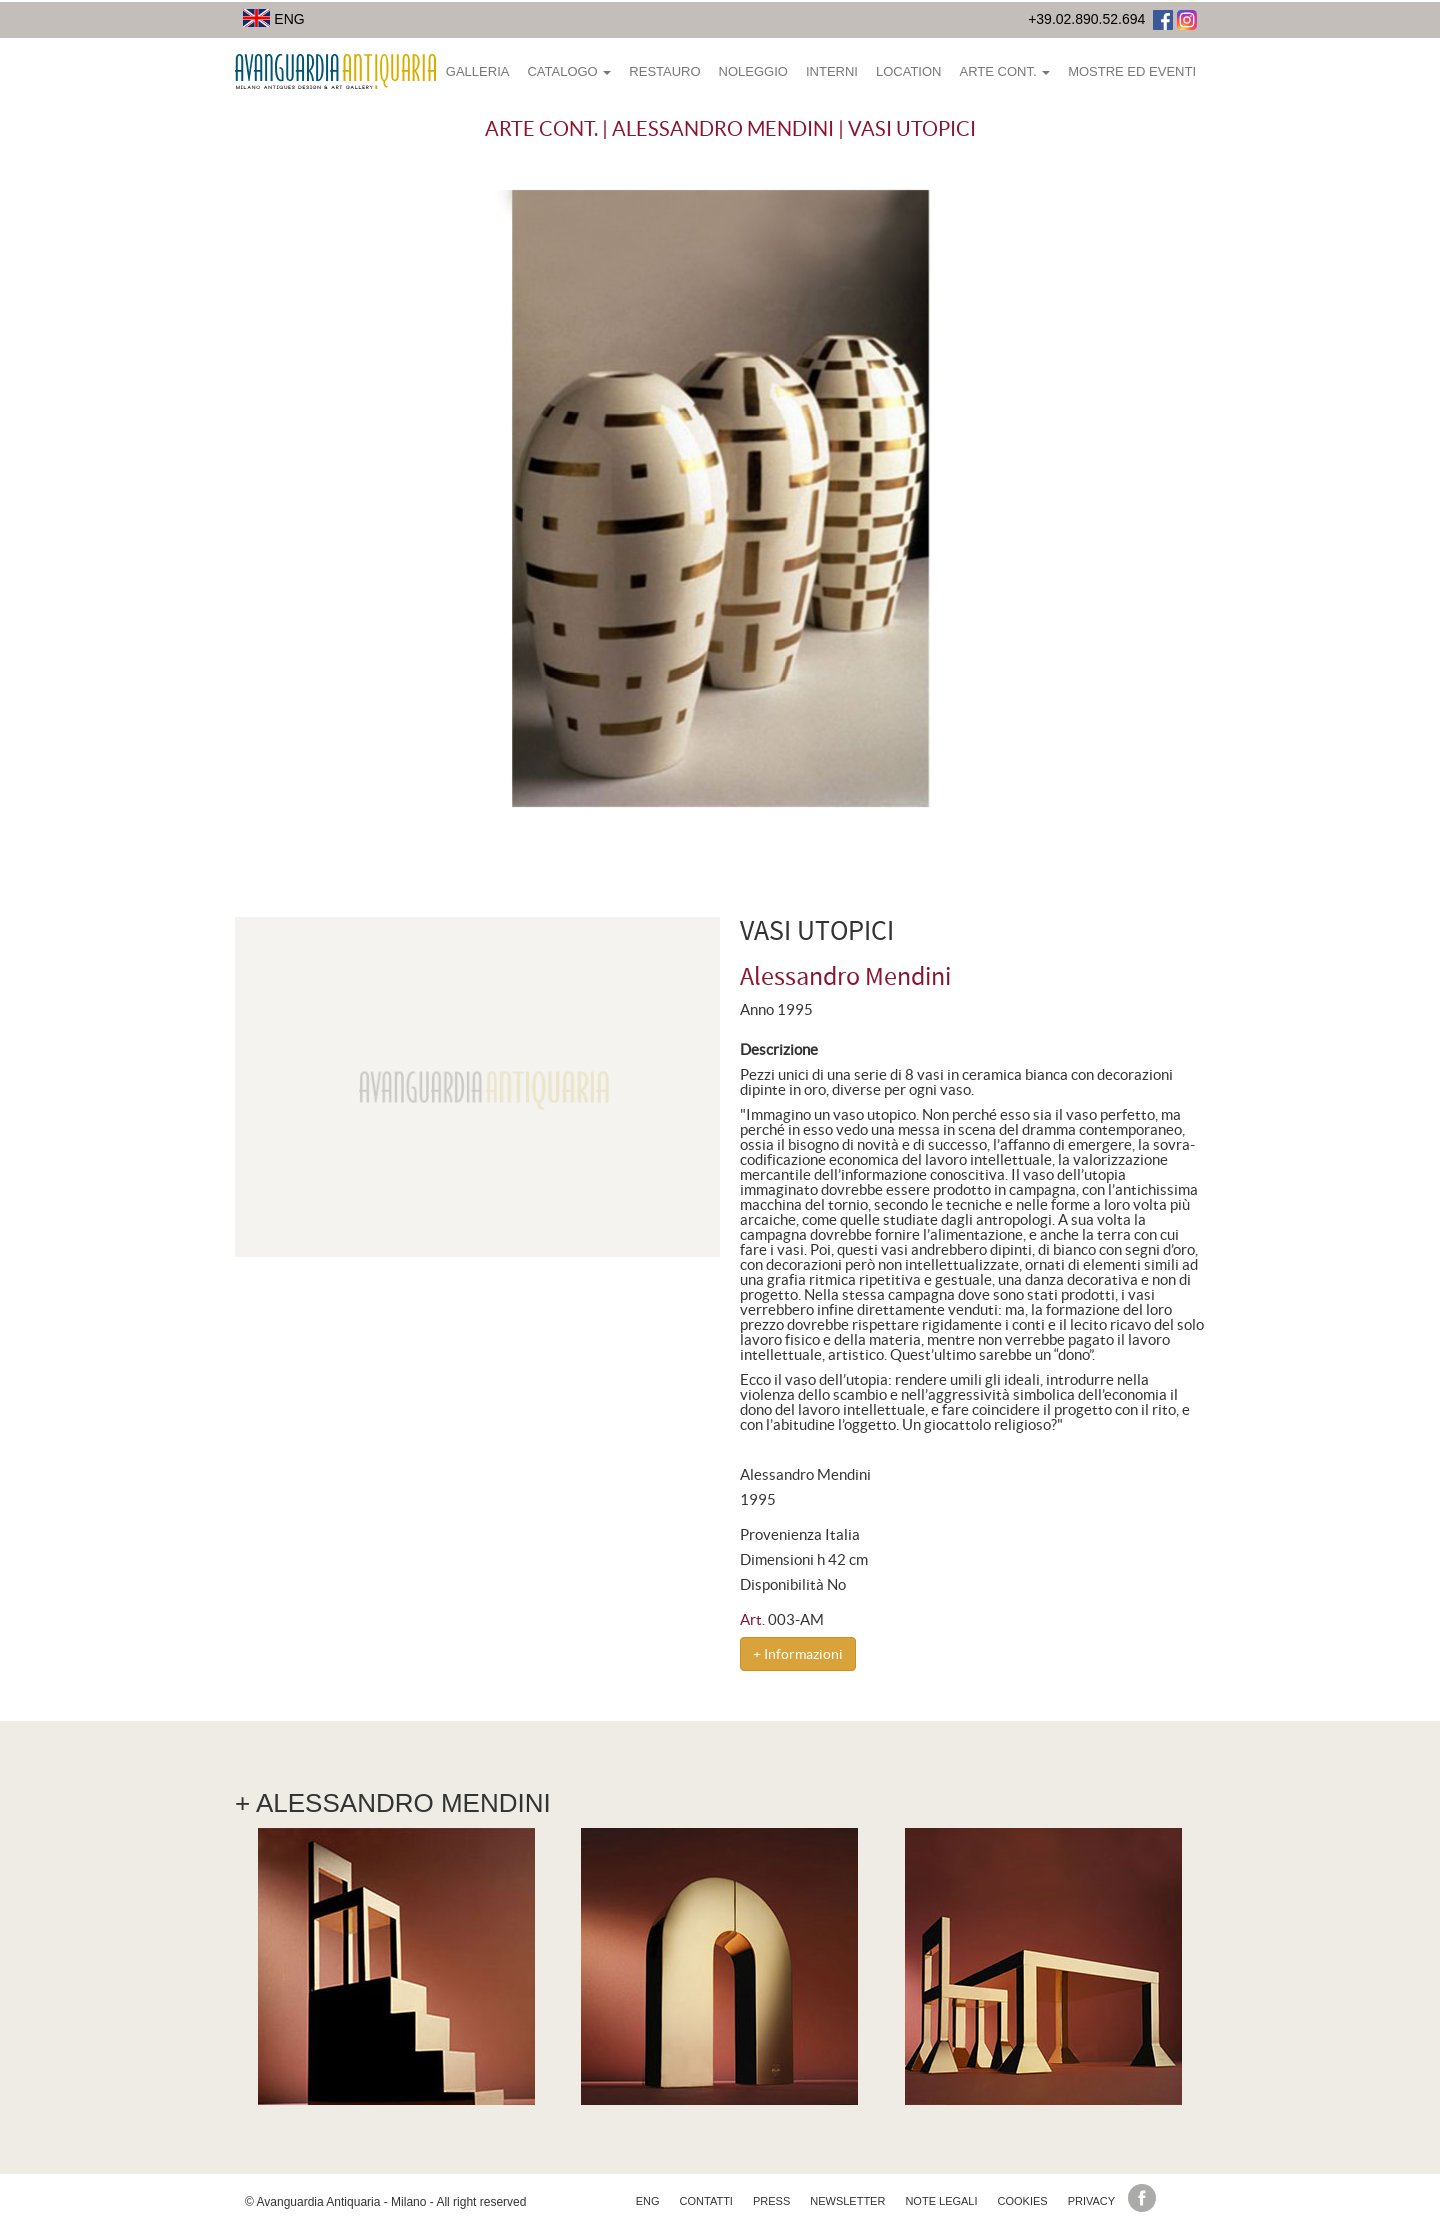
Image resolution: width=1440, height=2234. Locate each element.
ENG (274, 19)
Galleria (478, 71)
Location (909, 71)
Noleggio (753, 71)
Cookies (1023, 2201)
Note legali (941, 2201)
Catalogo (569, 71)
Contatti (706, 2201)
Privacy (1091, 2201)
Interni (832, 71)
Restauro (664, 71)
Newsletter (847, 2201)
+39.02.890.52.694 (1086, 19)
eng (648, 2201)
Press (771, 2201)
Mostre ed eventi (1132, 71)
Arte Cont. (1004, 71)
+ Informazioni (798, 1654)
